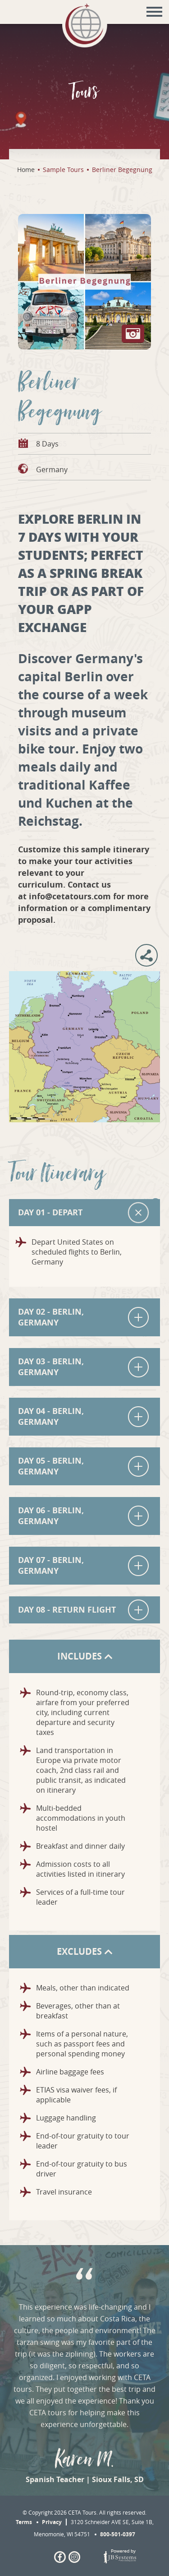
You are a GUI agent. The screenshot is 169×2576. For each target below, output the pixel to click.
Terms (24, 2522)
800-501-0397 (117, 2534)
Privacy (52, 2522)
